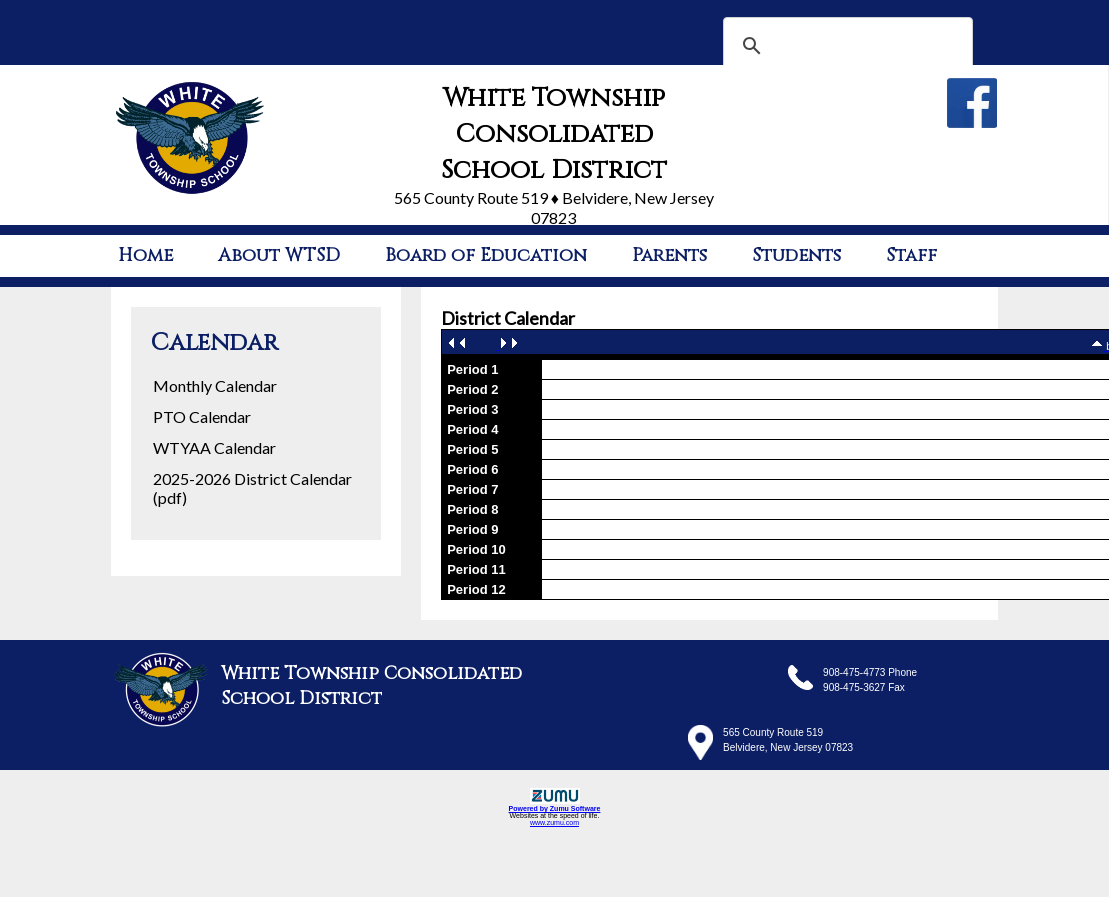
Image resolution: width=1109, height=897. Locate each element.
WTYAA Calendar (214, 447)
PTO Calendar (202, 416)
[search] (845, 46)
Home (145, 255)
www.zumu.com (554, 822)
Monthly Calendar (215, 385)
